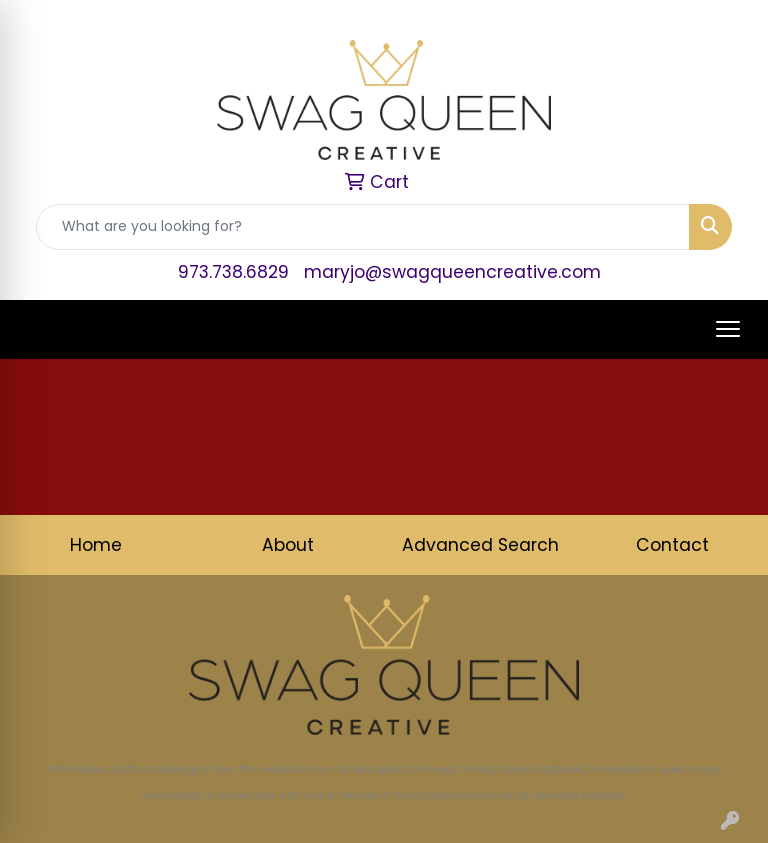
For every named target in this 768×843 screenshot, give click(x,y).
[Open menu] (728, 329)
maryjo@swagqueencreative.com (452, 272)
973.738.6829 (233, 272)
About (288, 545)
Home (96, 545)
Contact (672, 545)
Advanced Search (480, 545)
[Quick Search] (363, 227)
